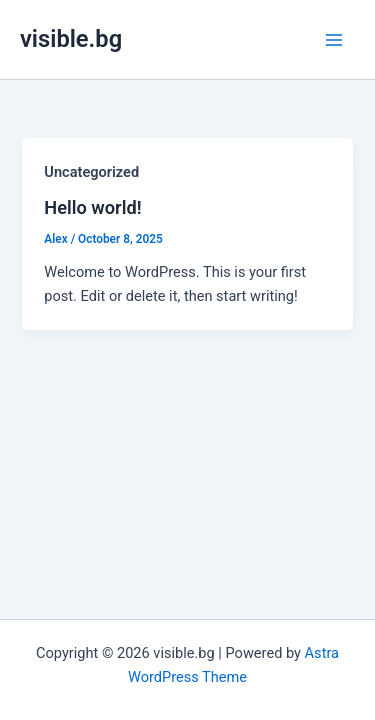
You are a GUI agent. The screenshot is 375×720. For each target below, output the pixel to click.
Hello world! (92, 207)
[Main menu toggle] (334, 40)
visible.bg (71, 39)
